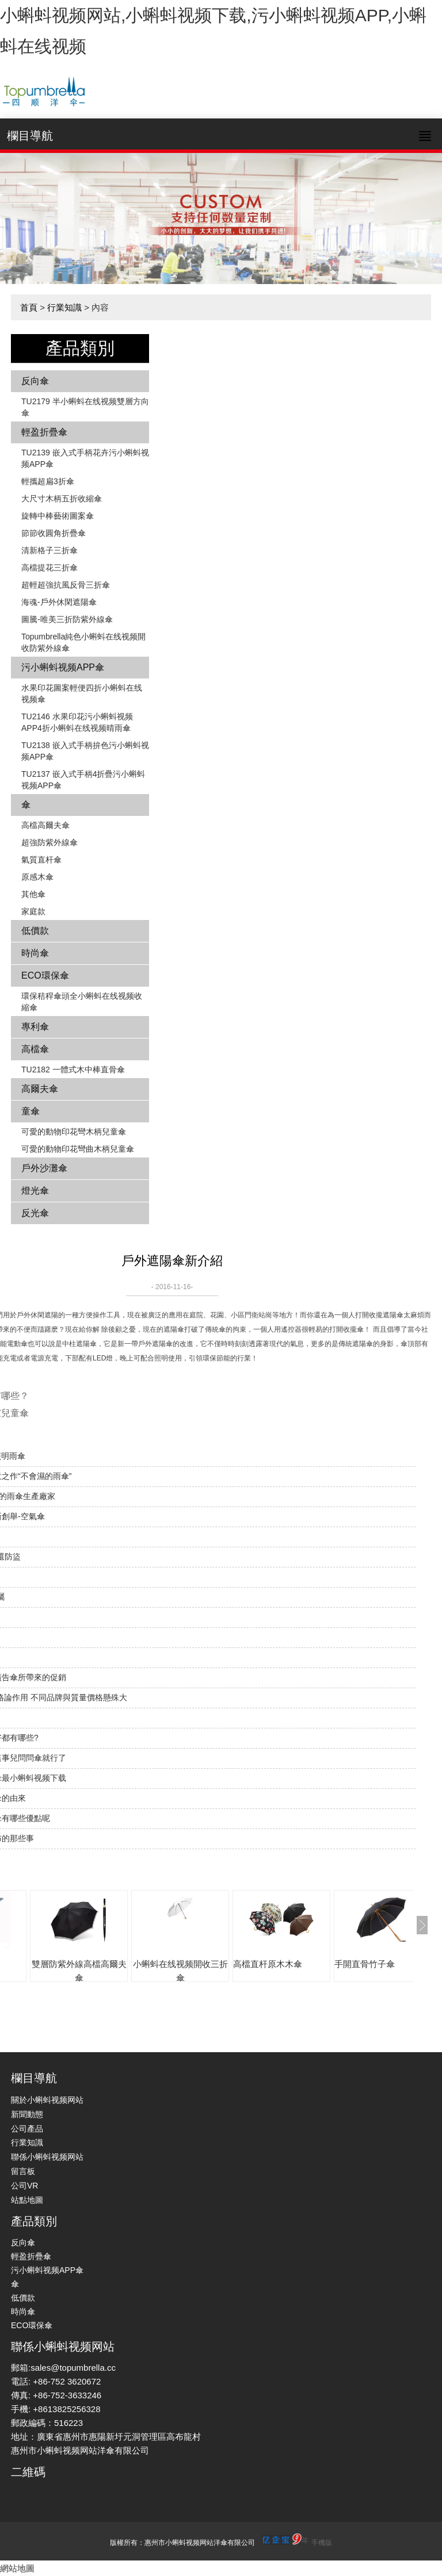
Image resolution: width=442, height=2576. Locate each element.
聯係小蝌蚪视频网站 (47, 2156)
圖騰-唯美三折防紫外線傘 (67, 619)
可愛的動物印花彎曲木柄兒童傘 (77, 1148)
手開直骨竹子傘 (364, 1964)
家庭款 (33, 911)
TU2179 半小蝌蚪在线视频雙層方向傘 (85, 407)
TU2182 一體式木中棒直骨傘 (73, 1069)
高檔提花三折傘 (49, 567)
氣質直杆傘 (41, 859)
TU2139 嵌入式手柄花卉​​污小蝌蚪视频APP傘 (85, 458)
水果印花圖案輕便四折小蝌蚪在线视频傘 (81, 693)
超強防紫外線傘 (49, 842)
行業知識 (64, 307)
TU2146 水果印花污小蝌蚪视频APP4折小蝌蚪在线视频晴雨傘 (77, 722)
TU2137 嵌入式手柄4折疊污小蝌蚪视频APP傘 (83, 779)
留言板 (23, 2171)
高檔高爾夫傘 (45, 825)
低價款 (35, 931)
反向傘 (35, 381)
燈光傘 (35, 1190)
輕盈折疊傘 (44, 432)
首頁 (28, 307)
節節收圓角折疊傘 (53, 533)
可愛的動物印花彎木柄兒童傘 (73, 1131)
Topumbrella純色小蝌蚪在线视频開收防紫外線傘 (83, 642)
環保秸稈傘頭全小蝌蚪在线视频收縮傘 (81, 1001)
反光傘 (35, 1213)
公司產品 (27, 2128)
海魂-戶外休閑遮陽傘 (59, 602)
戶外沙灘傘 (44, 1168)
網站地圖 (17, 2568)
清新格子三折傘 (49, 550)
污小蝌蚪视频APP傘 (62, 667)
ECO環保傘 (45, 975)
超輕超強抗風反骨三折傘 (65, 584)
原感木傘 (37, 876)
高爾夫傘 (39, 1089)
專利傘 (35, 1027)
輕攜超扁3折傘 (47, 481)
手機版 (321, 2543)
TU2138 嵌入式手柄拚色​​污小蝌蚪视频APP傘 (85, 751)
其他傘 (33, 894)
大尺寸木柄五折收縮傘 (61, 498)
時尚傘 (35, 953)
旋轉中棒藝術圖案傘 (57, 515)
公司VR (24, 2185)
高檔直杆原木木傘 (267, 1964)
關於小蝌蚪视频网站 (47, 2099)
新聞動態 (27, 2114)
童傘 (30, 1111)
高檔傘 (35, 1049)
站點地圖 (27, 2200)
